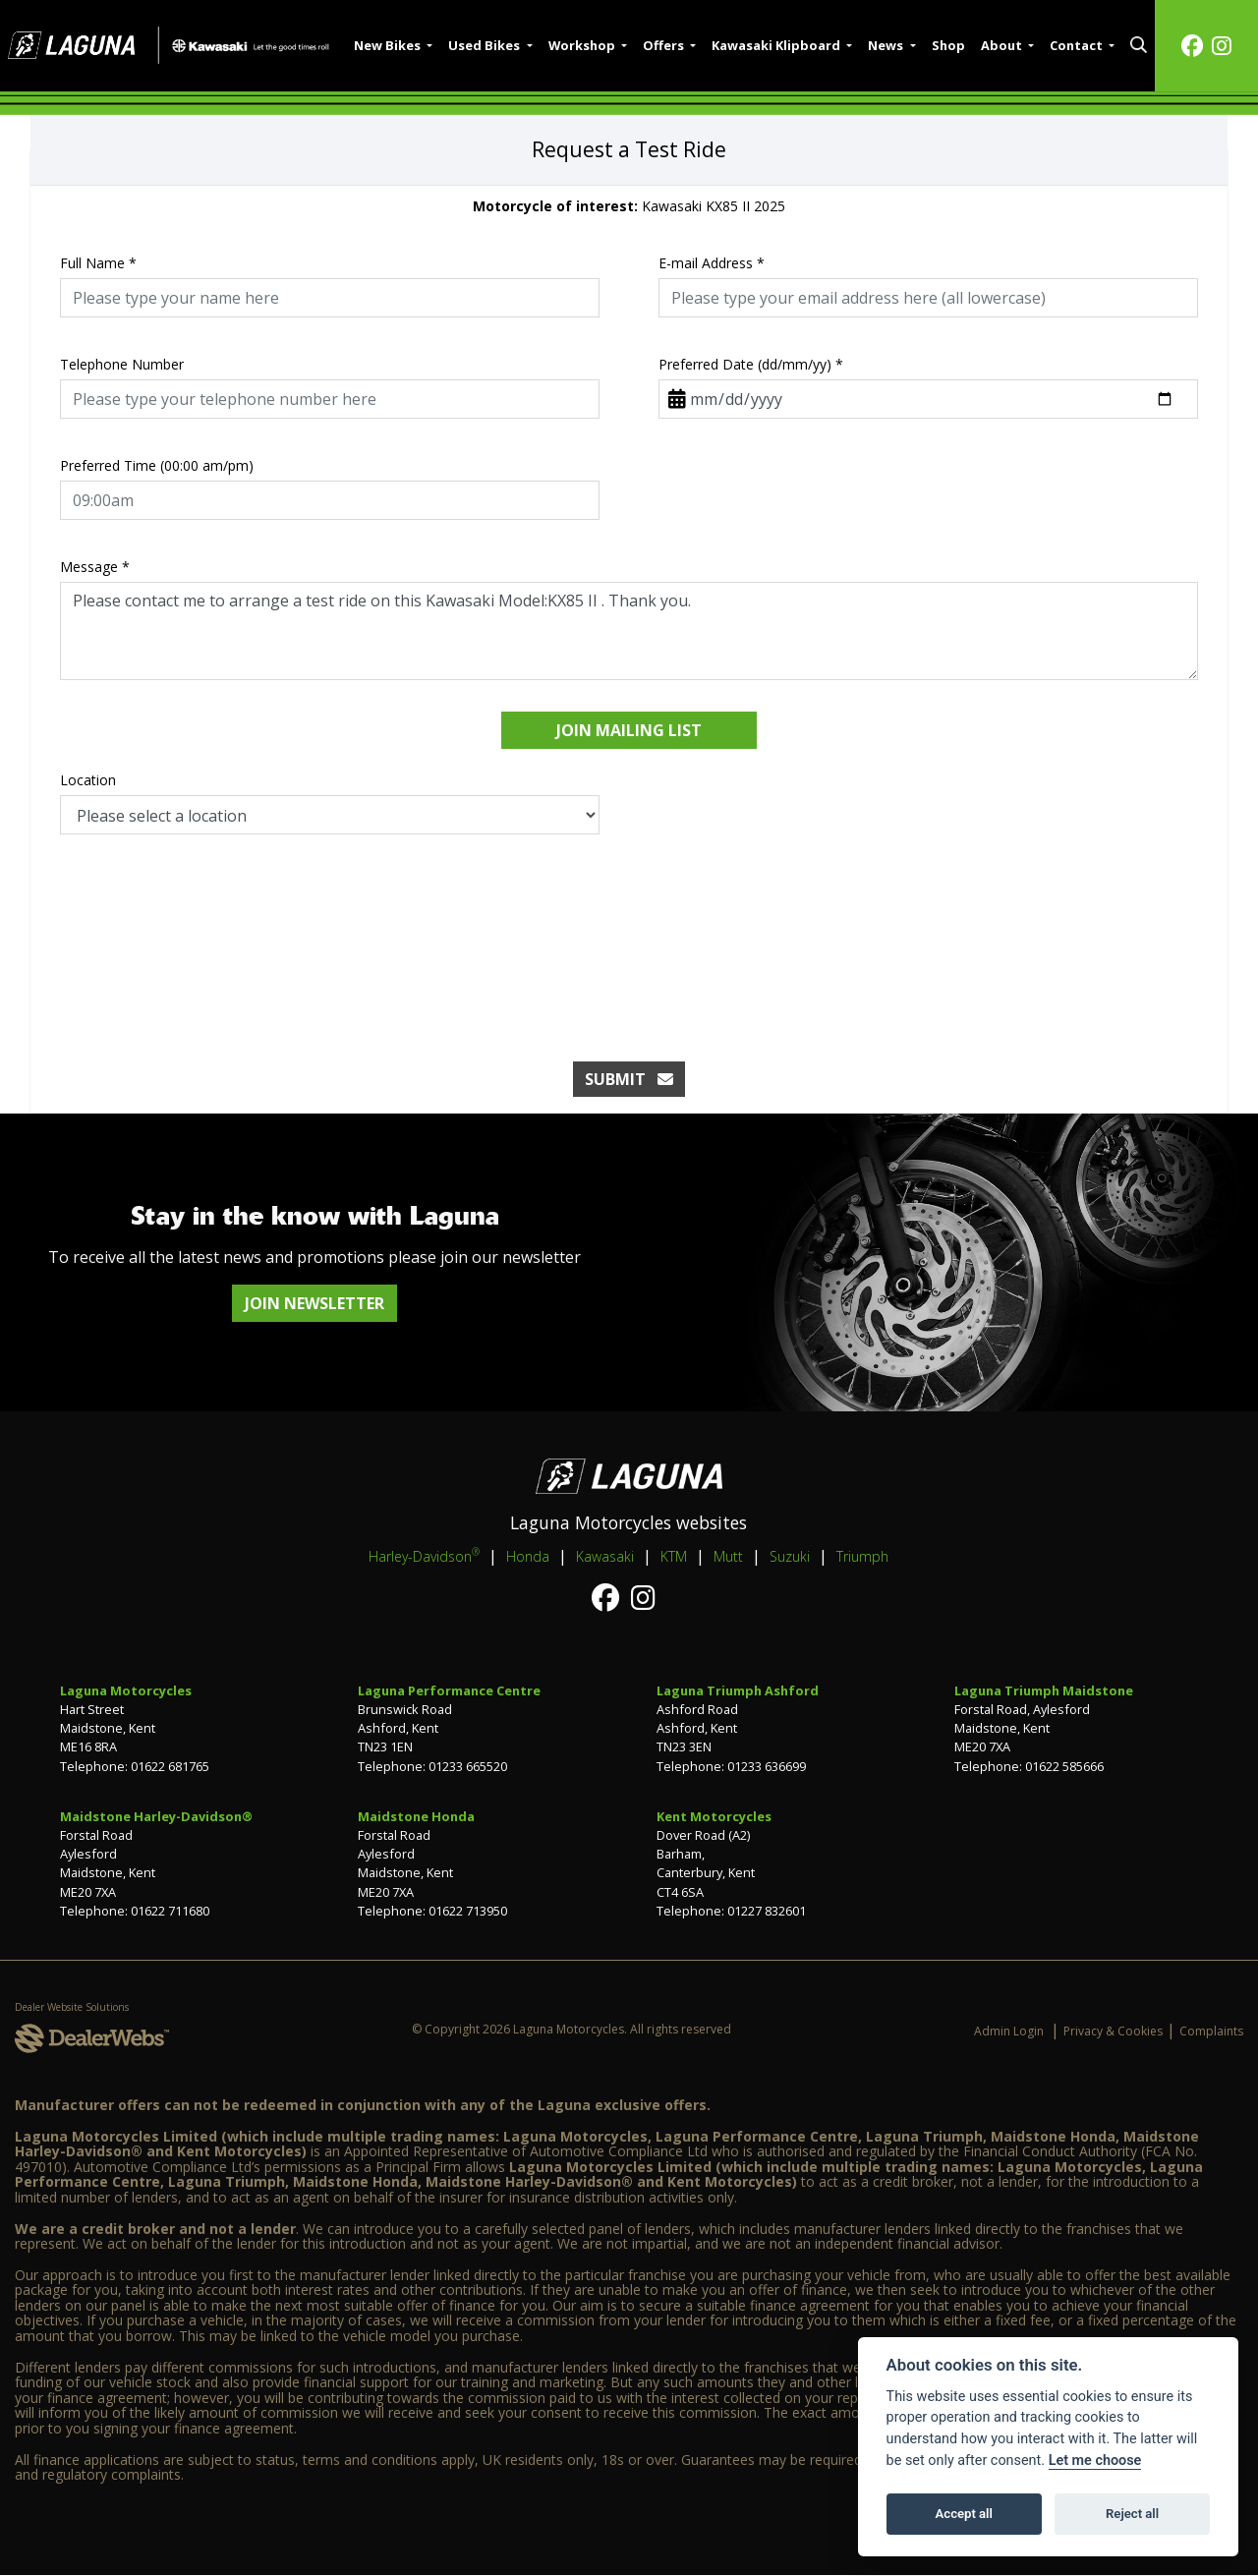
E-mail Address (711, 263)
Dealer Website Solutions (72, 2007)
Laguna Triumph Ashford (738, 1690)
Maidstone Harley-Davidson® (156, 1816)
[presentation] (629, 927)
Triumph (862, 1556)
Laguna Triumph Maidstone (1043, 1690)
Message (95, 566)
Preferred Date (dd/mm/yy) (750, 364)
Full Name (98, 263)
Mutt (728, 1556)
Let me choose (1095, 2460)
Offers (665, 45)
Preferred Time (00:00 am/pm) (157, 465)
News (887, 45)
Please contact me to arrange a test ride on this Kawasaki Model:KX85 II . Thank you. (629, 631)
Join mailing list (629, 730)
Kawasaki (605, 1556)
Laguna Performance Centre (449, 1690)
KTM (673, 1556)
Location (88, 780)
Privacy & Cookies (1113, 2031)
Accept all (964, 2513)
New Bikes (389, 45)
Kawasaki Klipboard (777, 45)
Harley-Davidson (424, 1556)
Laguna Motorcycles (126, 1690)
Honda (527, 1556)
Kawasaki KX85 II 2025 (629, 206)
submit (629, 1079)
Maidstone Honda (416, 1816)
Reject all (1132, 2513)
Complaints (1211, 2031)
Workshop (583, 45)
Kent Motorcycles (714, 1816)
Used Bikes (485, 45)
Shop (948, 45)
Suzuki (790, 1556)
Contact (1078, 45)
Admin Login (1009, 2031)
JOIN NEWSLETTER (314, 1303)
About (1003, 45)
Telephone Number (122, 364)
